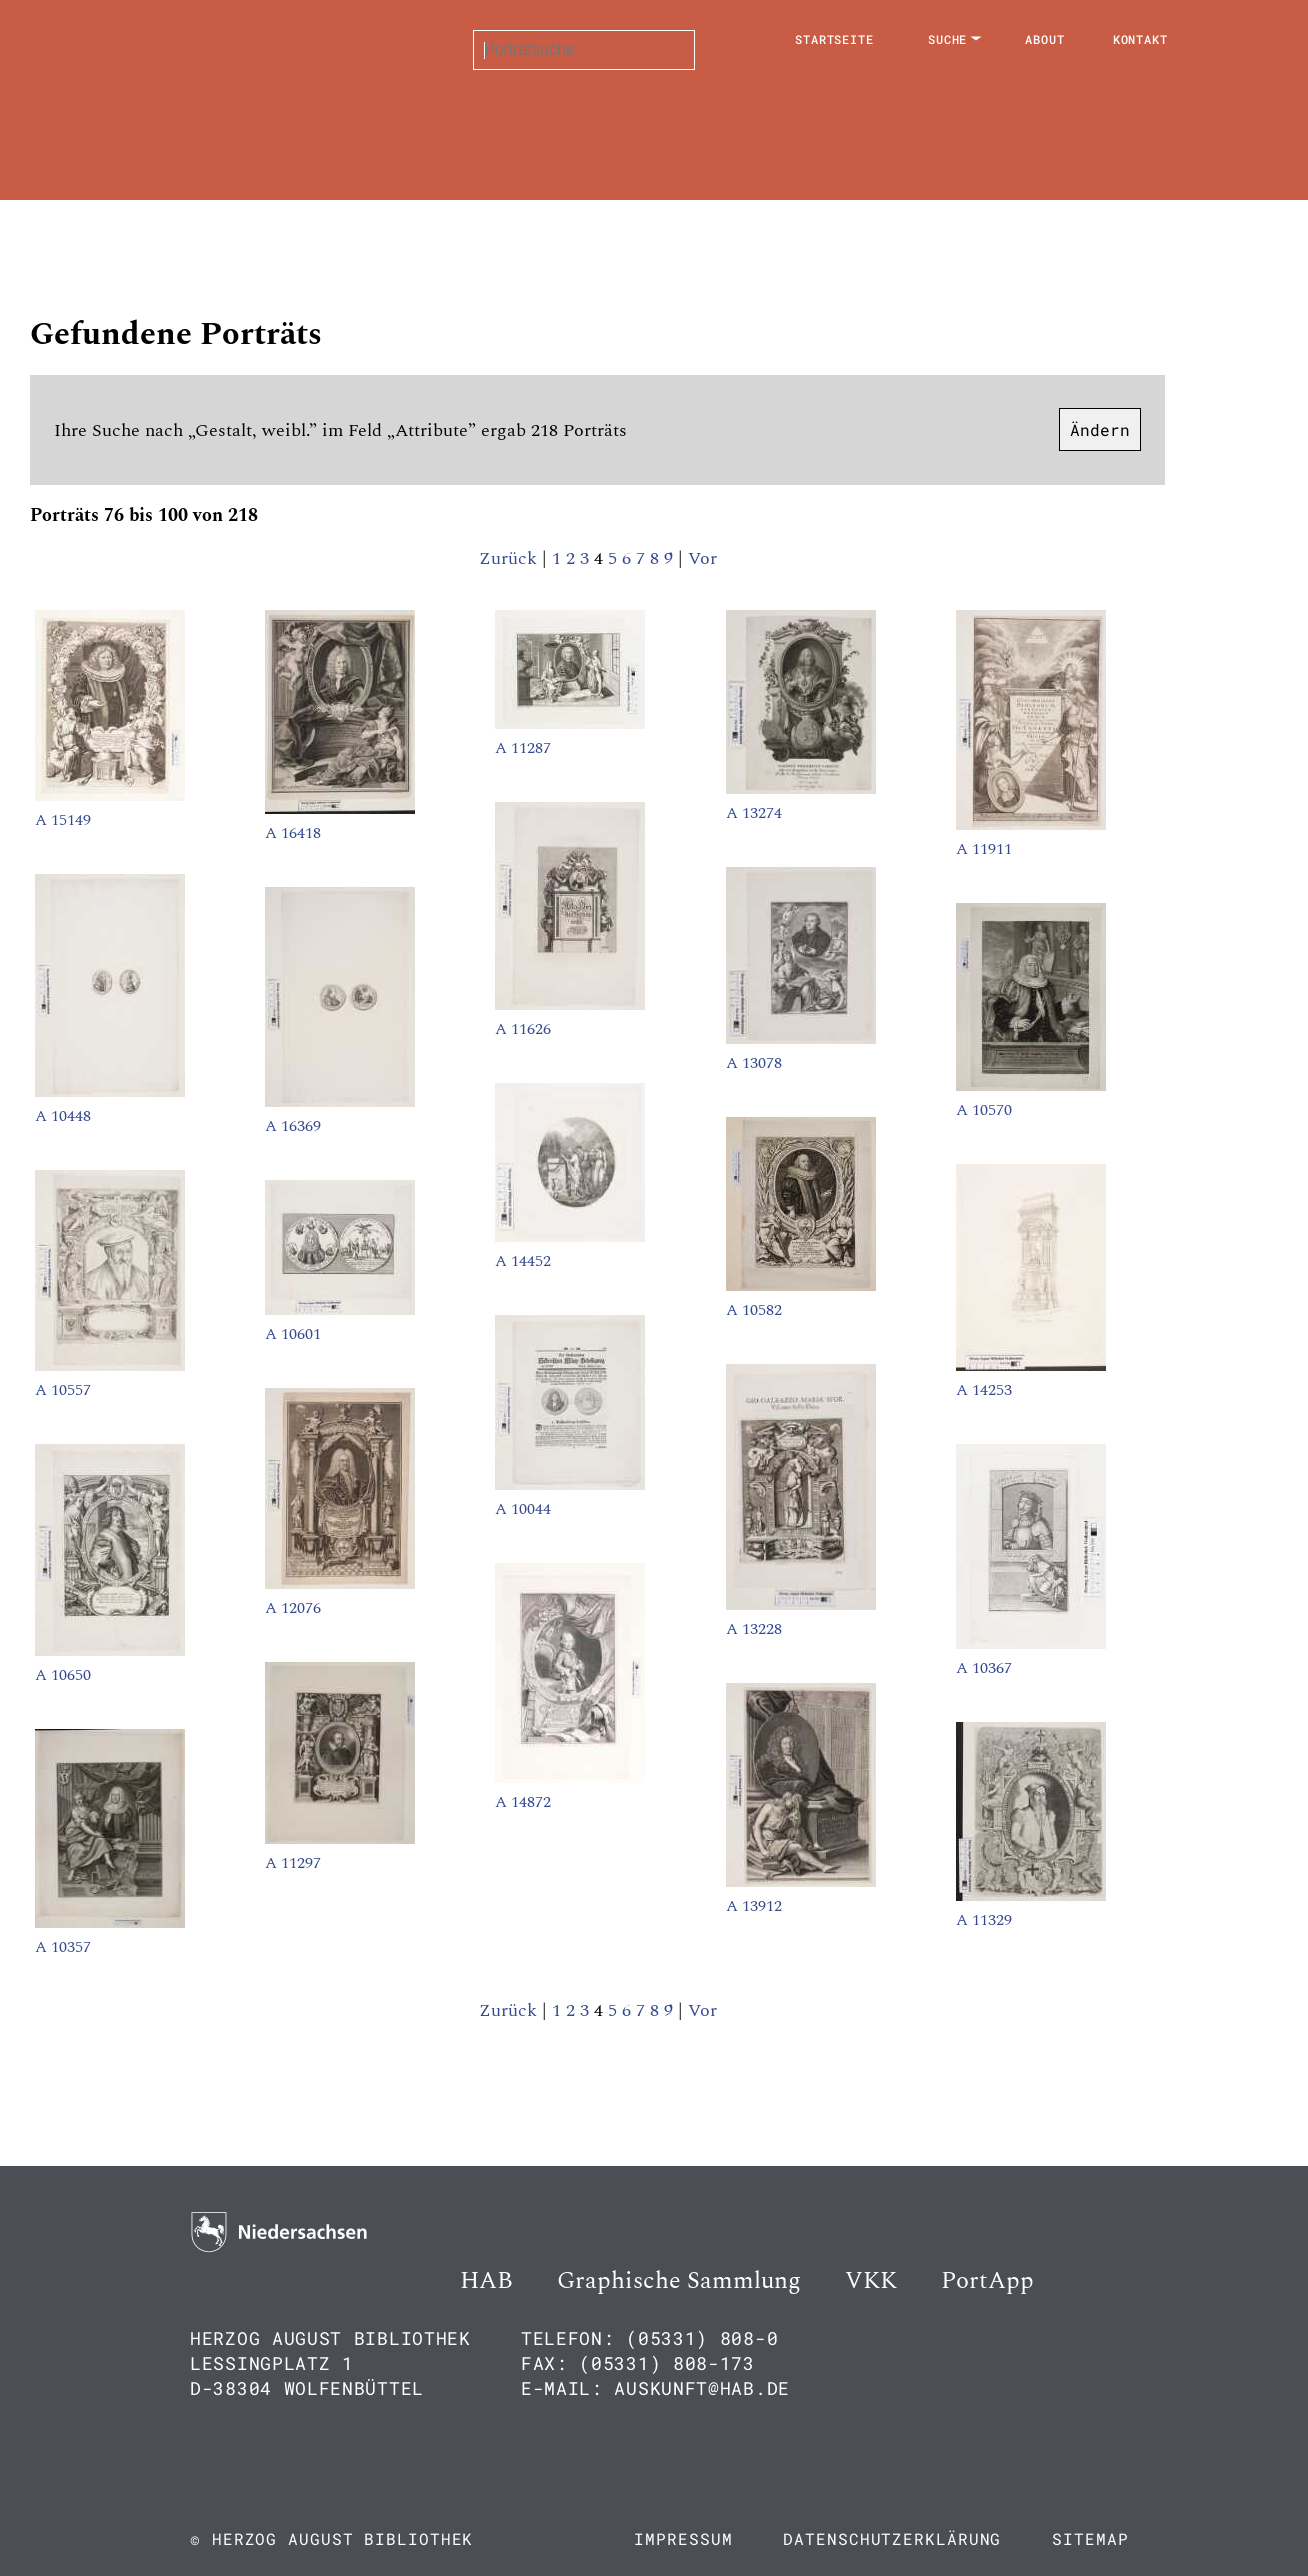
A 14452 (523, 1261)
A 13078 (754, 1063)
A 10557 (63, 1390)
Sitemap (1090, 2538)
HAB (486, 2281)
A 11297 (293, 1863)
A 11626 (523, 1029)
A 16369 (293, 1126)
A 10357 (63, 1947)
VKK (871, 2281)
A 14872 (523, 1802)
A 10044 (523, 1509)
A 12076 (293, 1608)
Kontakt (1140, 39)
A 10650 (63, 1675)
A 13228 (754, 1629)
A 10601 (293, 1334)
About (1045, 39)
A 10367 (984, 1668)
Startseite (834, 39)
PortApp (987, 2281)
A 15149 (63, 820)
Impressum (683, 2538)
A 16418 (293, 833)
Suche (948, 39)
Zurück (508, 558)
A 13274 (754, 813)
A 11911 (984, 849)
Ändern (1100, 429)
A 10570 (984, 1110)
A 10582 (754, 1310)
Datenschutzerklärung (892, 2538)
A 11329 (984, 1920)
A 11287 (523, 748)
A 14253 (984, 1390)
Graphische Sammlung (679, 2281)
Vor (702, 558)
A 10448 (63, 1116)
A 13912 (754, 1906)
